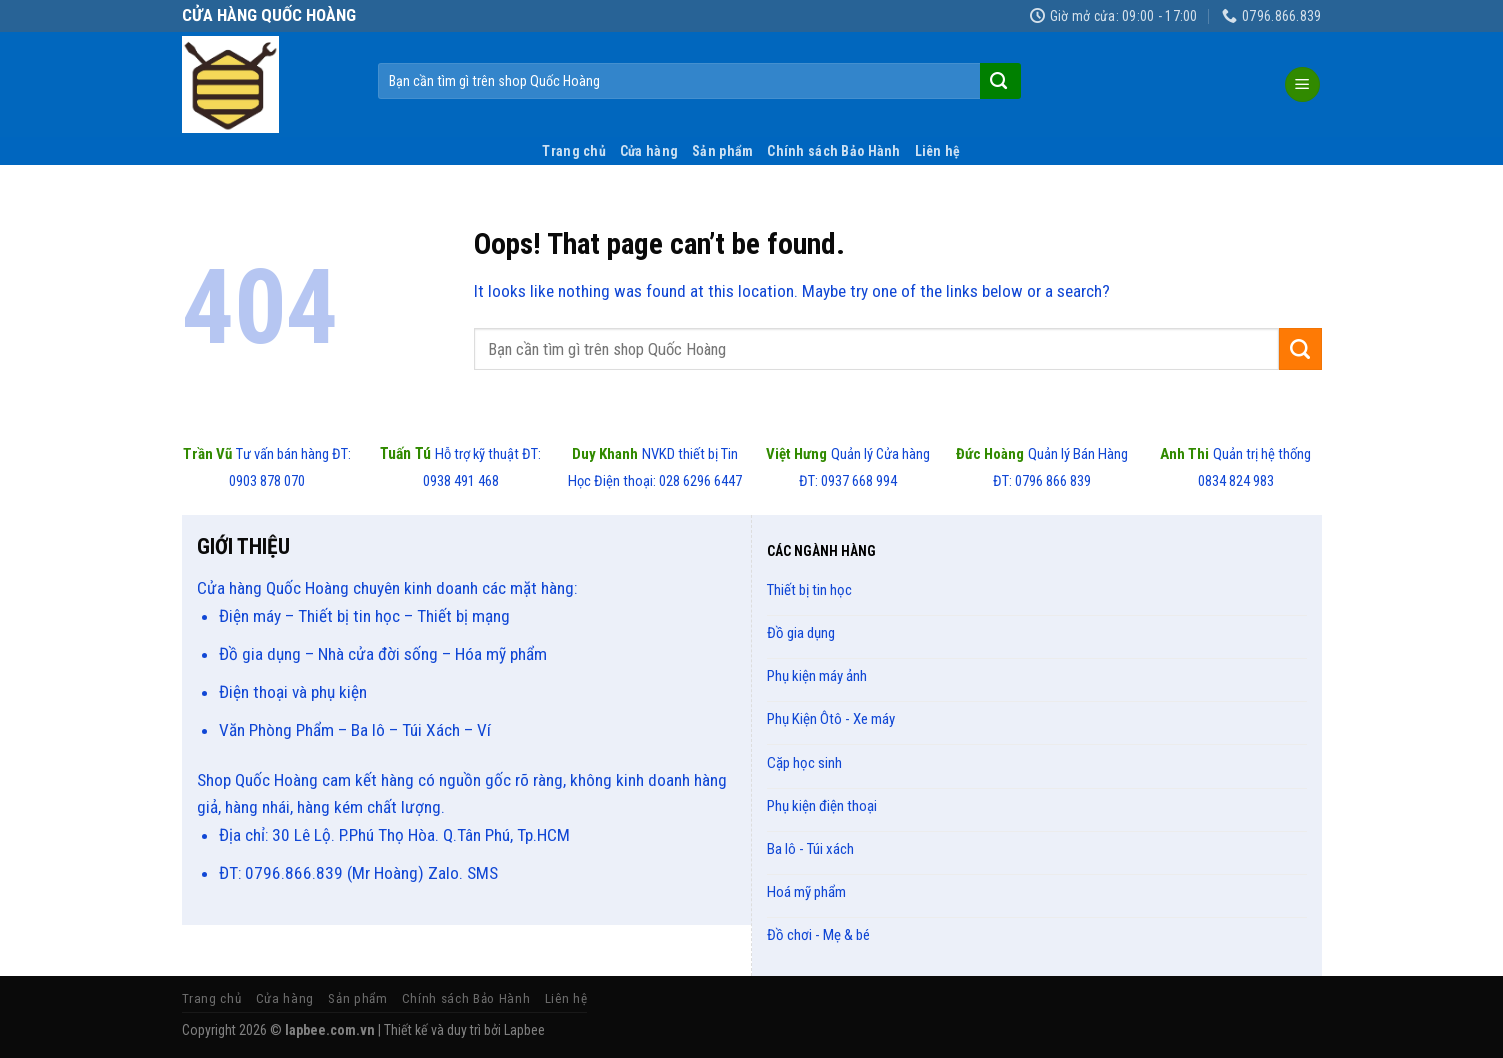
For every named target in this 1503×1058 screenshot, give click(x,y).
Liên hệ (938, 151)
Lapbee (524, 1030)
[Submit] (998, 81)
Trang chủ (574, 151)
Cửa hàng (649, 151)
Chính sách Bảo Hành (833, 151)
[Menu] (1302, 84)
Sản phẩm (722, 151)
